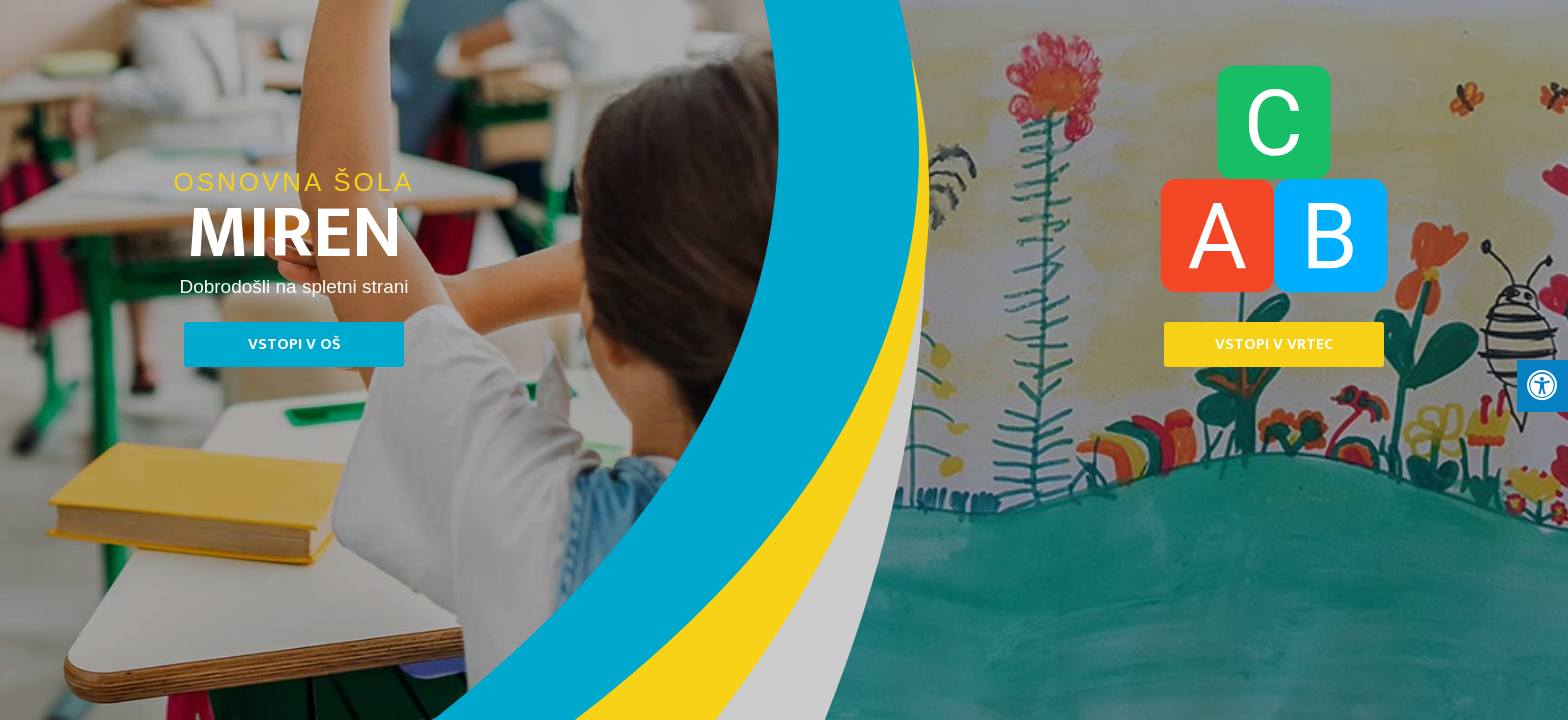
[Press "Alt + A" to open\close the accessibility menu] (1542, 386)
